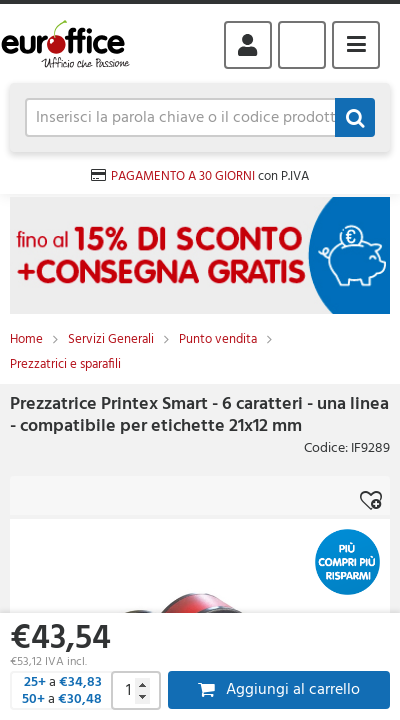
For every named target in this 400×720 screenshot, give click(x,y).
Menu (356, 45)
